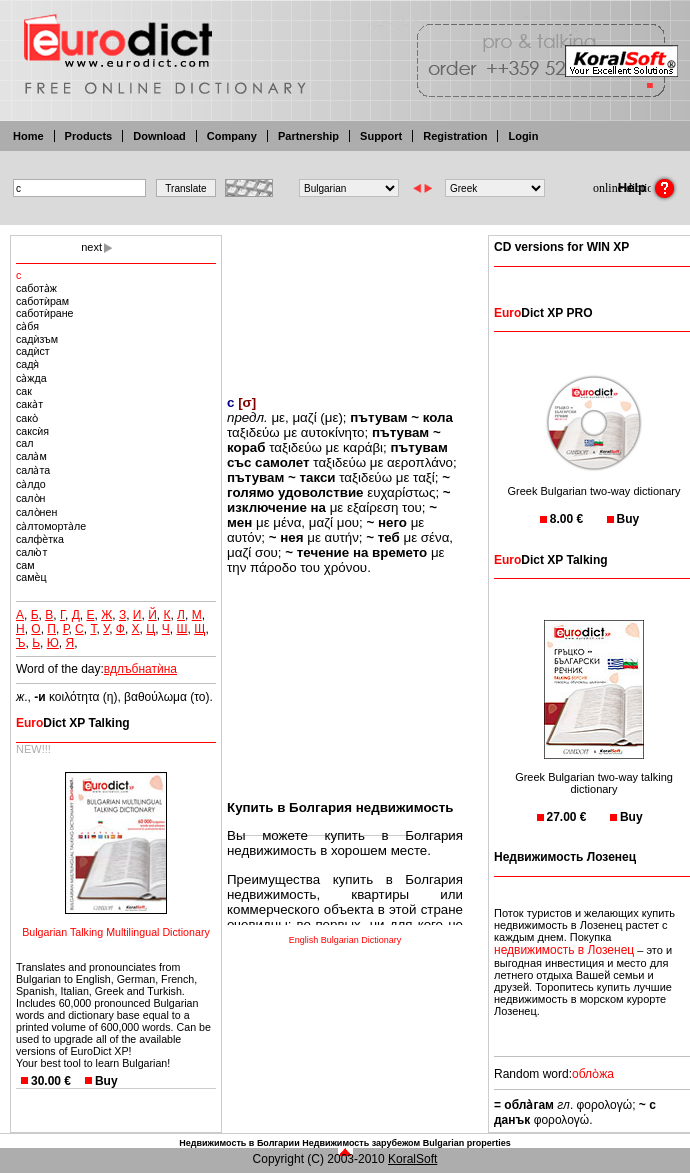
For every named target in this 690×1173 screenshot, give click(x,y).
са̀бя (27, 326)
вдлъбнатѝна (140, 669)
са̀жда (31, 378)
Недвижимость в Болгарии (239, 1143)
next (91, 247)
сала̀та (33, 470)
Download (159, 136)
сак (24, 391)
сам (25, 565)
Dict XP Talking (73, 723)
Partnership (308, 136)
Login (523, 136)
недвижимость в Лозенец (564, 950)
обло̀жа (593, 1074)
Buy (106, 1081)
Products (89, 136)
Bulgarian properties (467, 1143)
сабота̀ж (36, 288)
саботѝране (45, 313)
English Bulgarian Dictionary (345, 940)
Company (232, 136)
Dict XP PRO (543, 313)
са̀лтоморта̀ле (51, 526)
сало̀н (30, 498)
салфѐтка (40, 539)
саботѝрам (42, 301)
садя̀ (27, 364)
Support (381, 136)
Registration (455, 136)
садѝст (33, 351)
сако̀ (27, 418)
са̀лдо (31, 484)
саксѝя (32, 431)
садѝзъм (37, 339)
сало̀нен (36, 512)
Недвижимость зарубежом (361, 1143)
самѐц (31, 577)
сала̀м (31, 456)
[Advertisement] (345, 302)
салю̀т (31, 552)
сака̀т (29, 404)
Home (28, 136)
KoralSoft (412, 1159)
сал (24, 443)
